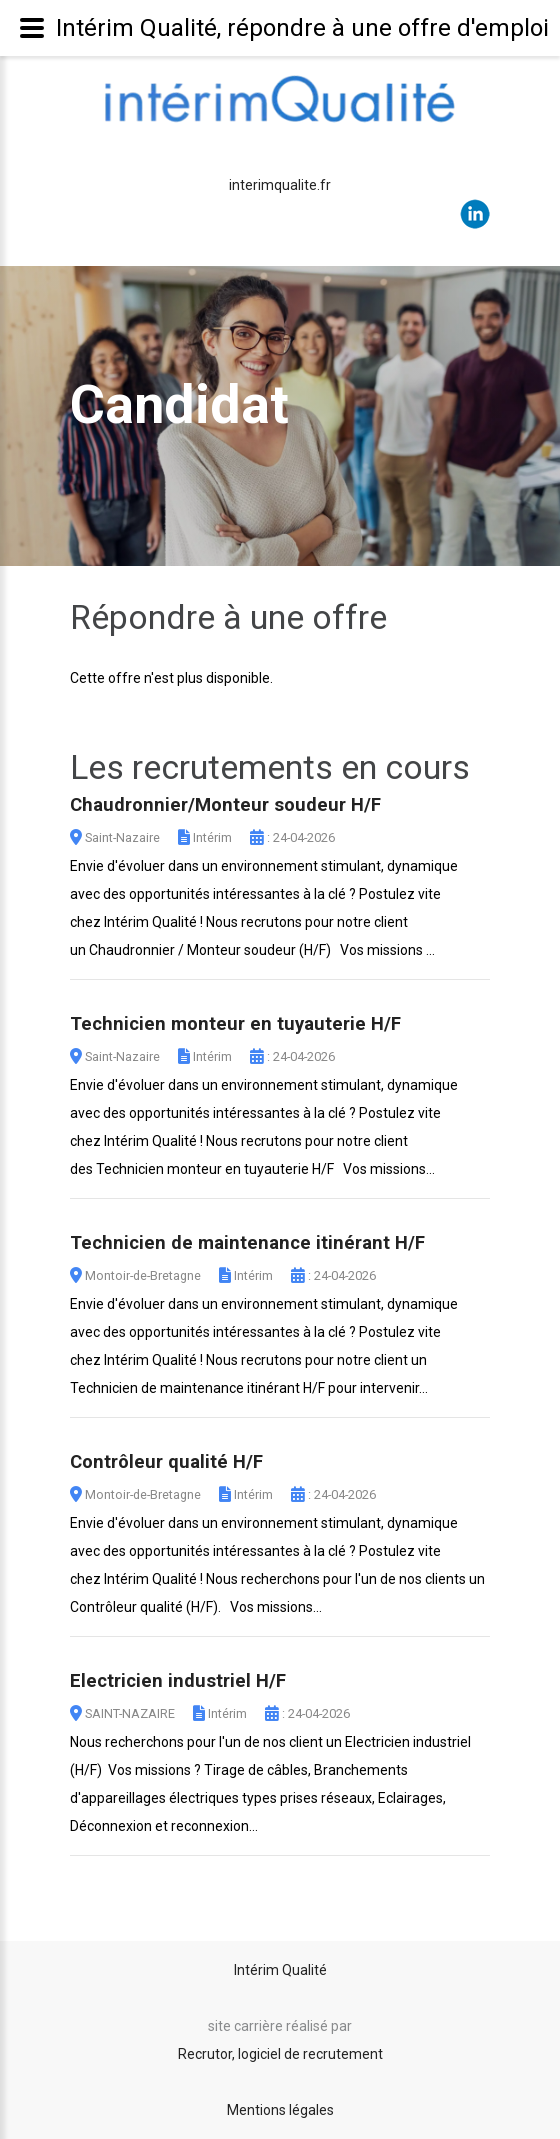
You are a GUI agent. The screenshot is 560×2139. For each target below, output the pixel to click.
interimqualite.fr (280, 185)
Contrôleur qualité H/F (166, 1462)
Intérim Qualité (280, 1970)
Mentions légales (280, 2110)
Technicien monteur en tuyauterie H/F (235, 1024)
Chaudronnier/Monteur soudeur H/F (225, 805)
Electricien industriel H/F (178, 1681)
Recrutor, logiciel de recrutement (280, 2054)
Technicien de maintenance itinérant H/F (247, 1243)
